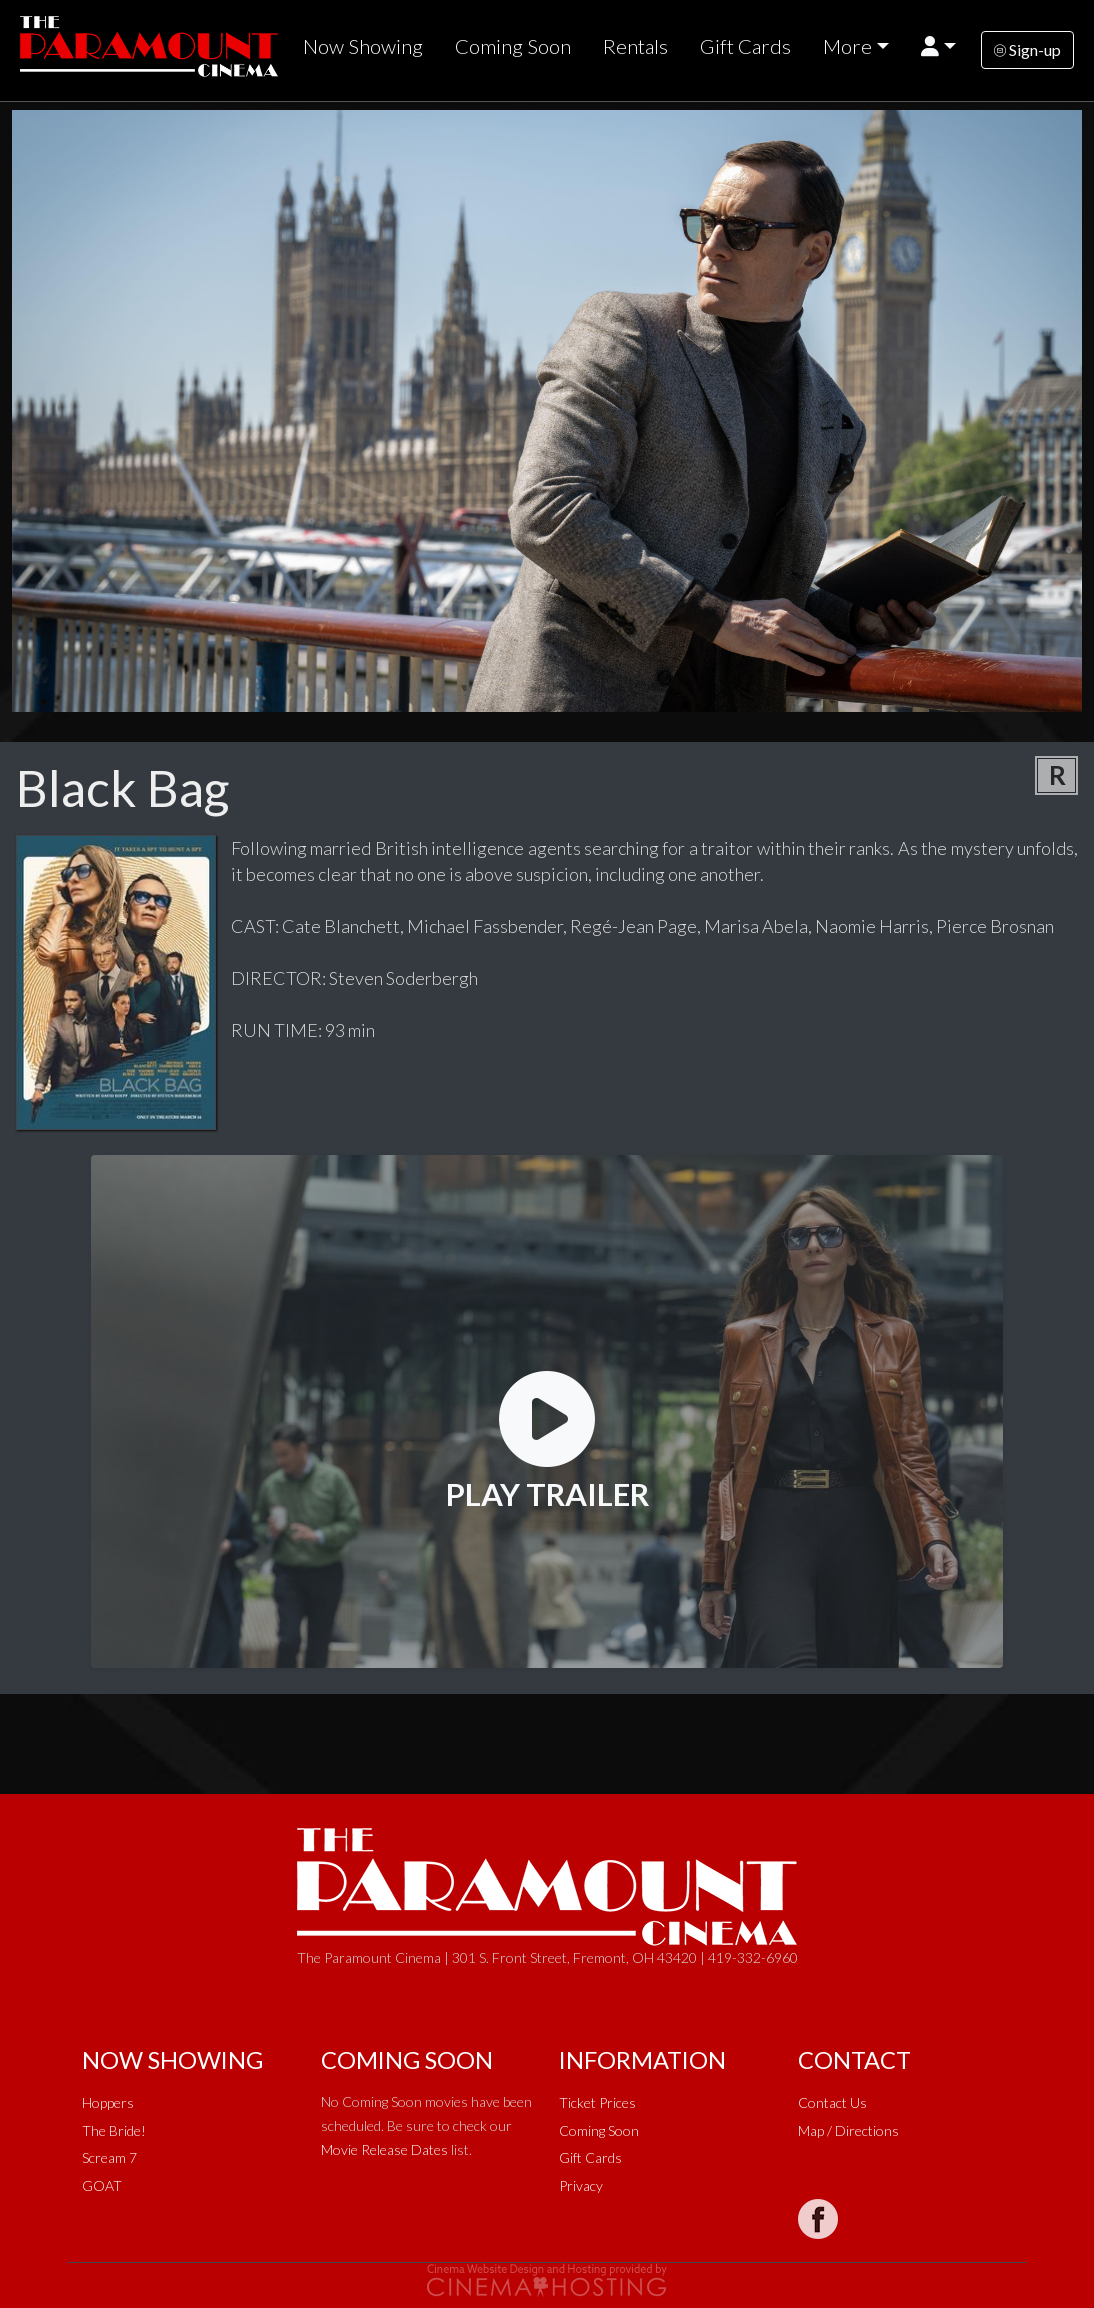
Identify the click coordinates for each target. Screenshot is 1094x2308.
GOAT (102, 2185)
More (847, 46)
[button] (938, 46)
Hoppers (108, 2102)
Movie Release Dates (384, 2149)
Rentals (635, 46)
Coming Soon (513, 46)
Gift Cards (745, 46)
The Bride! (114, 2130)
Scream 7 (109, 2157)
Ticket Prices (597, 2102)
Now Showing (363, 46)
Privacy (581, 2185)
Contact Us (832, 2102)
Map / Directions (848, 2130)
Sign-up (1027, 49)
